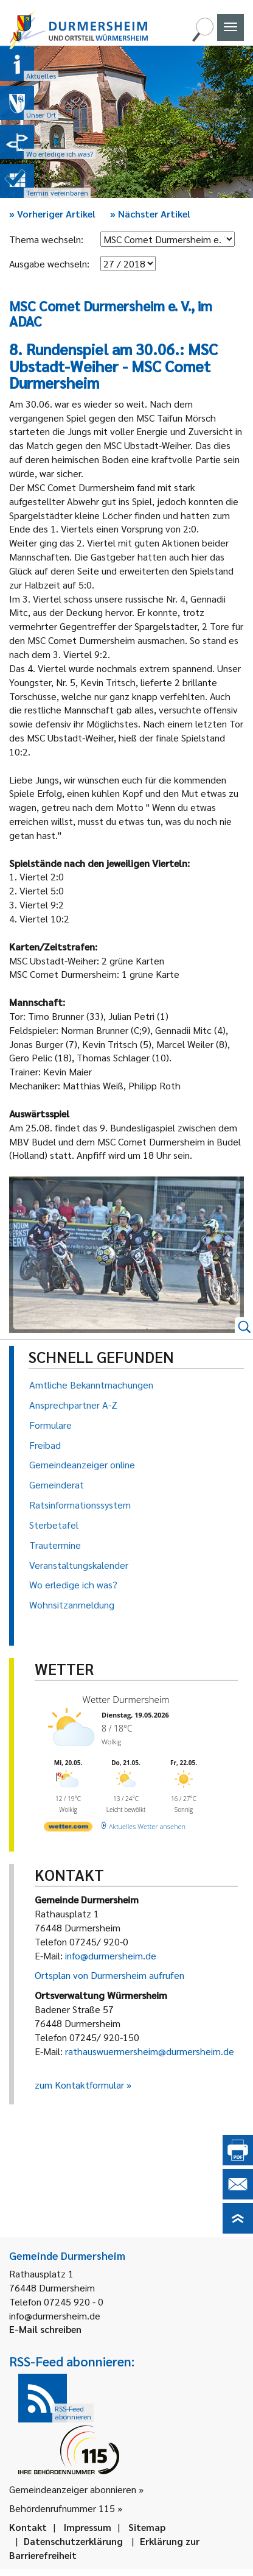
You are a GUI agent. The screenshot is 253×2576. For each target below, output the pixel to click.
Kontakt (28, 2527)
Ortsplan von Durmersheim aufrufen (109, 1975)
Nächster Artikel (150, 213)
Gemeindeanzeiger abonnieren (72, 2489)
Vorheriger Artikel (52, 213)
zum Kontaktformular (79, 2084)
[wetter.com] (68, 1828)
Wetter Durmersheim (126, 1699)
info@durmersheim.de (110, 1955)
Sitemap (146, 2527)
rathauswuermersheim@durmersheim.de (149, 2051)
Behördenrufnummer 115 (62, 2508)
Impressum (87, 2527)
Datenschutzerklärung (73, 2541)
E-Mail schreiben (45, 2329)
